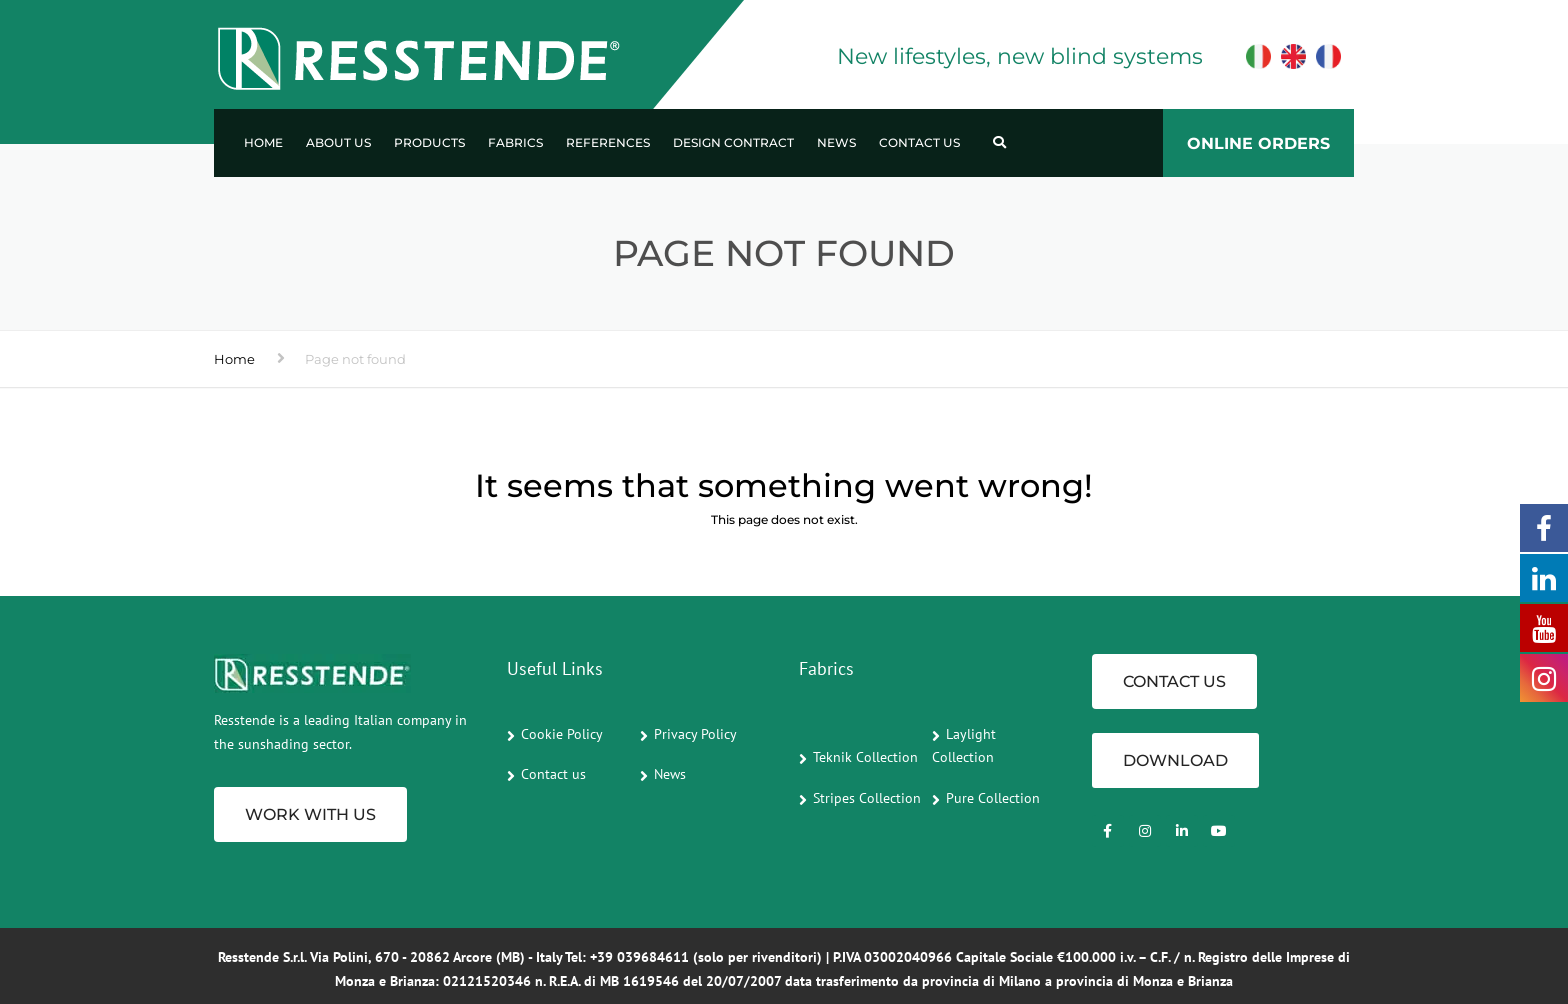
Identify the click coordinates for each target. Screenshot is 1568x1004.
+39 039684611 (639, 957)
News (836, 142)
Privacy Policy (695, 734)
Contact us (919, 142)
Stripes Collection (867, 798)
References (608, 142)
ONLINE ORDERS (1258, 143)
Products (429, 142)
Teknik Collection (865, 757)
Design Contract (733, 142)
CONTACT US (1174, 681)
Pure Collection (993, 798)
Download (1175, 760)
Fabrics (515, 142)
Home (263, 142)
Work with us (310, 814)
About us (338, 142)
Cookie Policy (562, 734)
